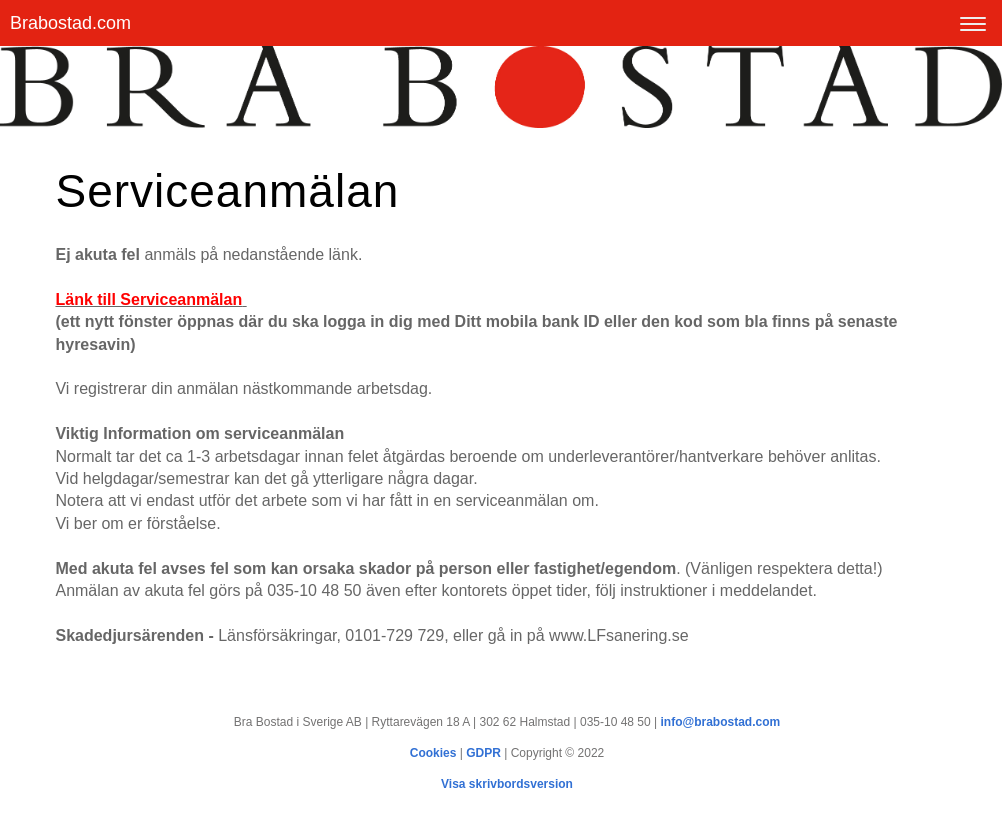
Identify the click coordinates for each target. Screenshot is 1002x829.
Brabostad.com (70, 23)
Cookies (433, 753)
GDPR (483, 753)
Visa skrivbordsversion (507, 784)
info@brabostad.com (721, 722)
